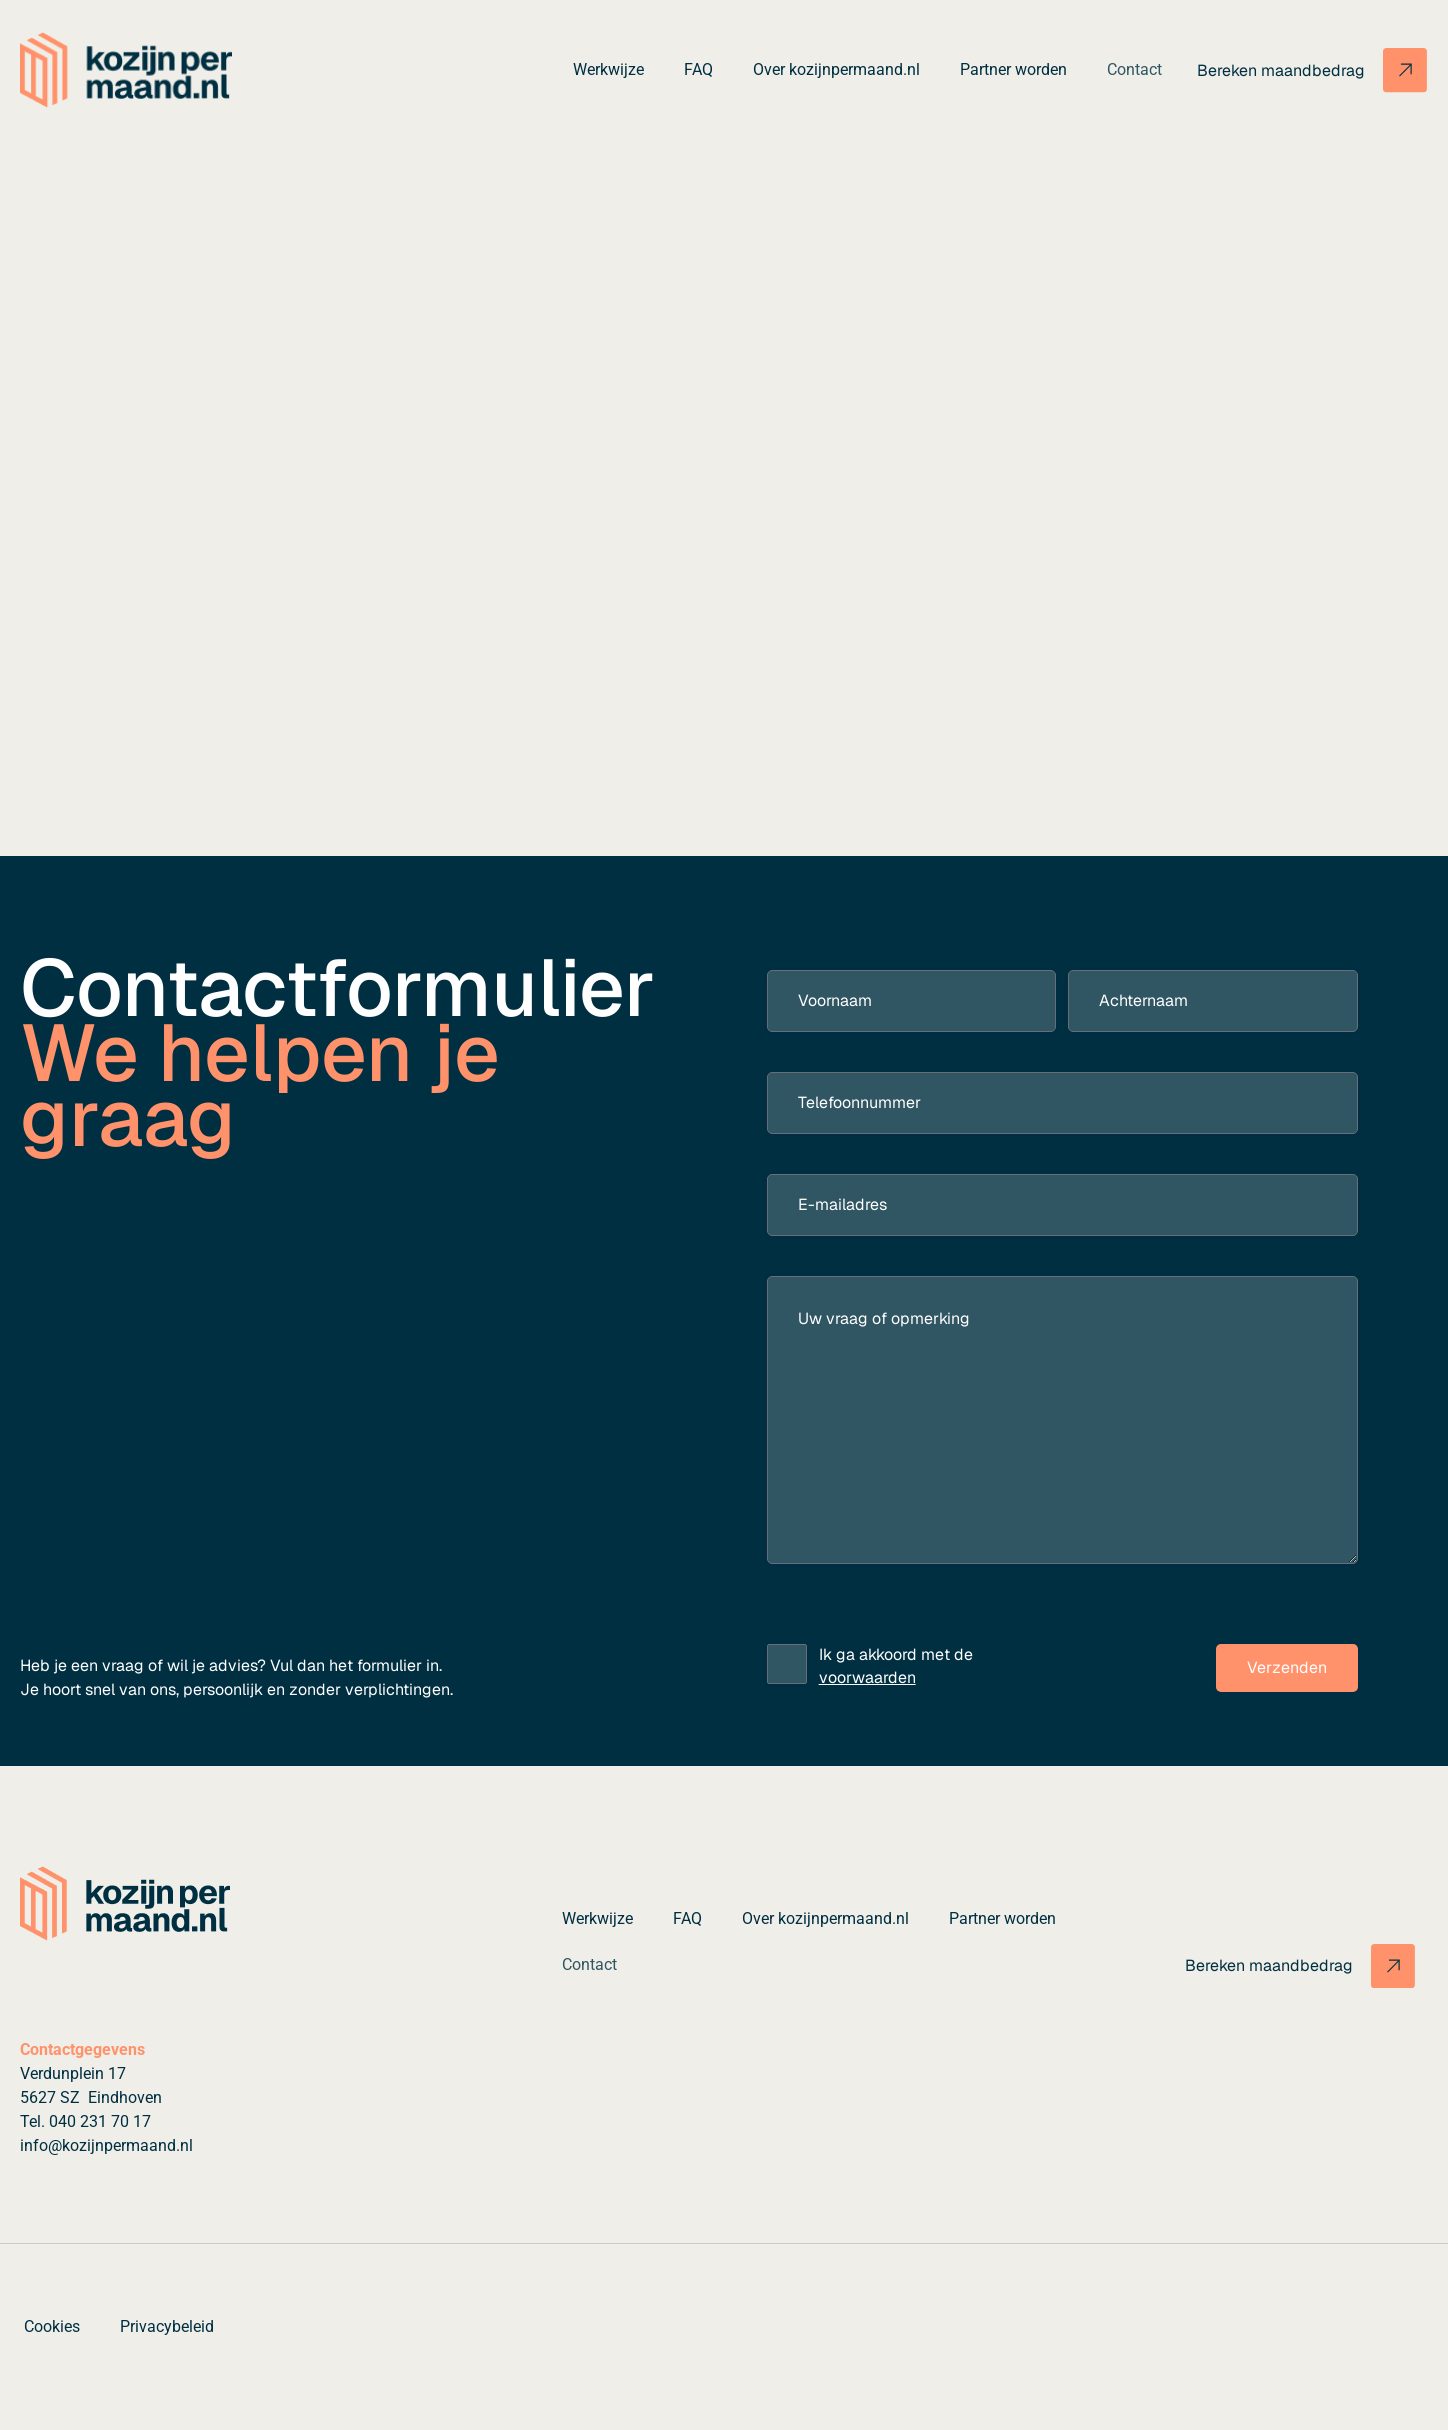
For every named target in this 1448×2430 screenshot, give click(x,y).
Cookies (52, 2326)
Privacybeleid (167, 2326)
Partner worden (1013, 69)
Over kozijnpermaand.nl (836, 69)
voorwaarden (867, 1677)
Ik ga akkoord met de (896, 1666)
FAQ (698, 69)
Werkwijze (608, 69)
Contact (1134, 69)
